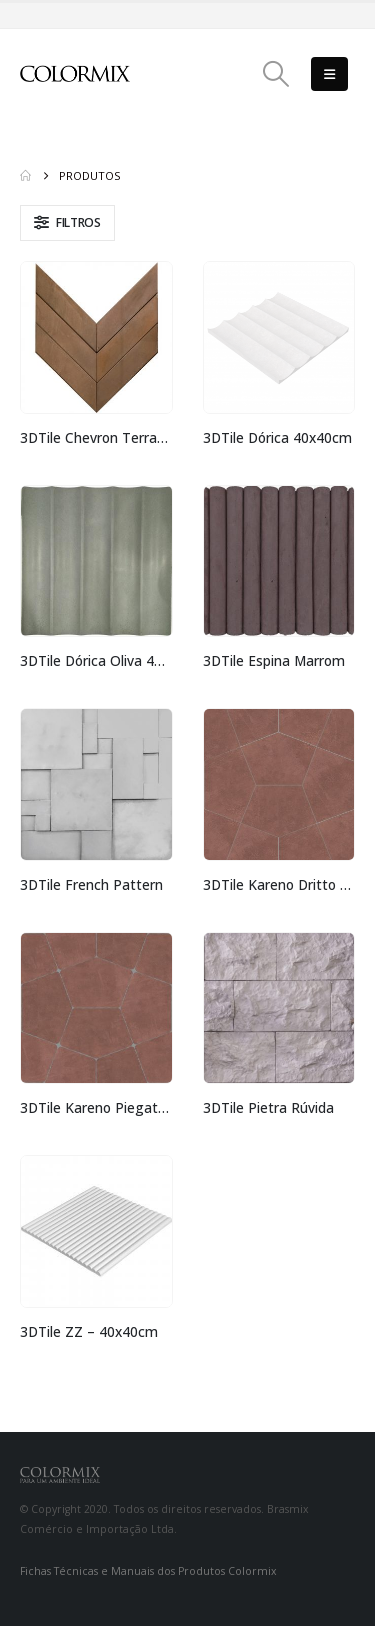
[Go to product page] (96, 337)
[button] (275, 74)
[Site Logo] (75, 74)
